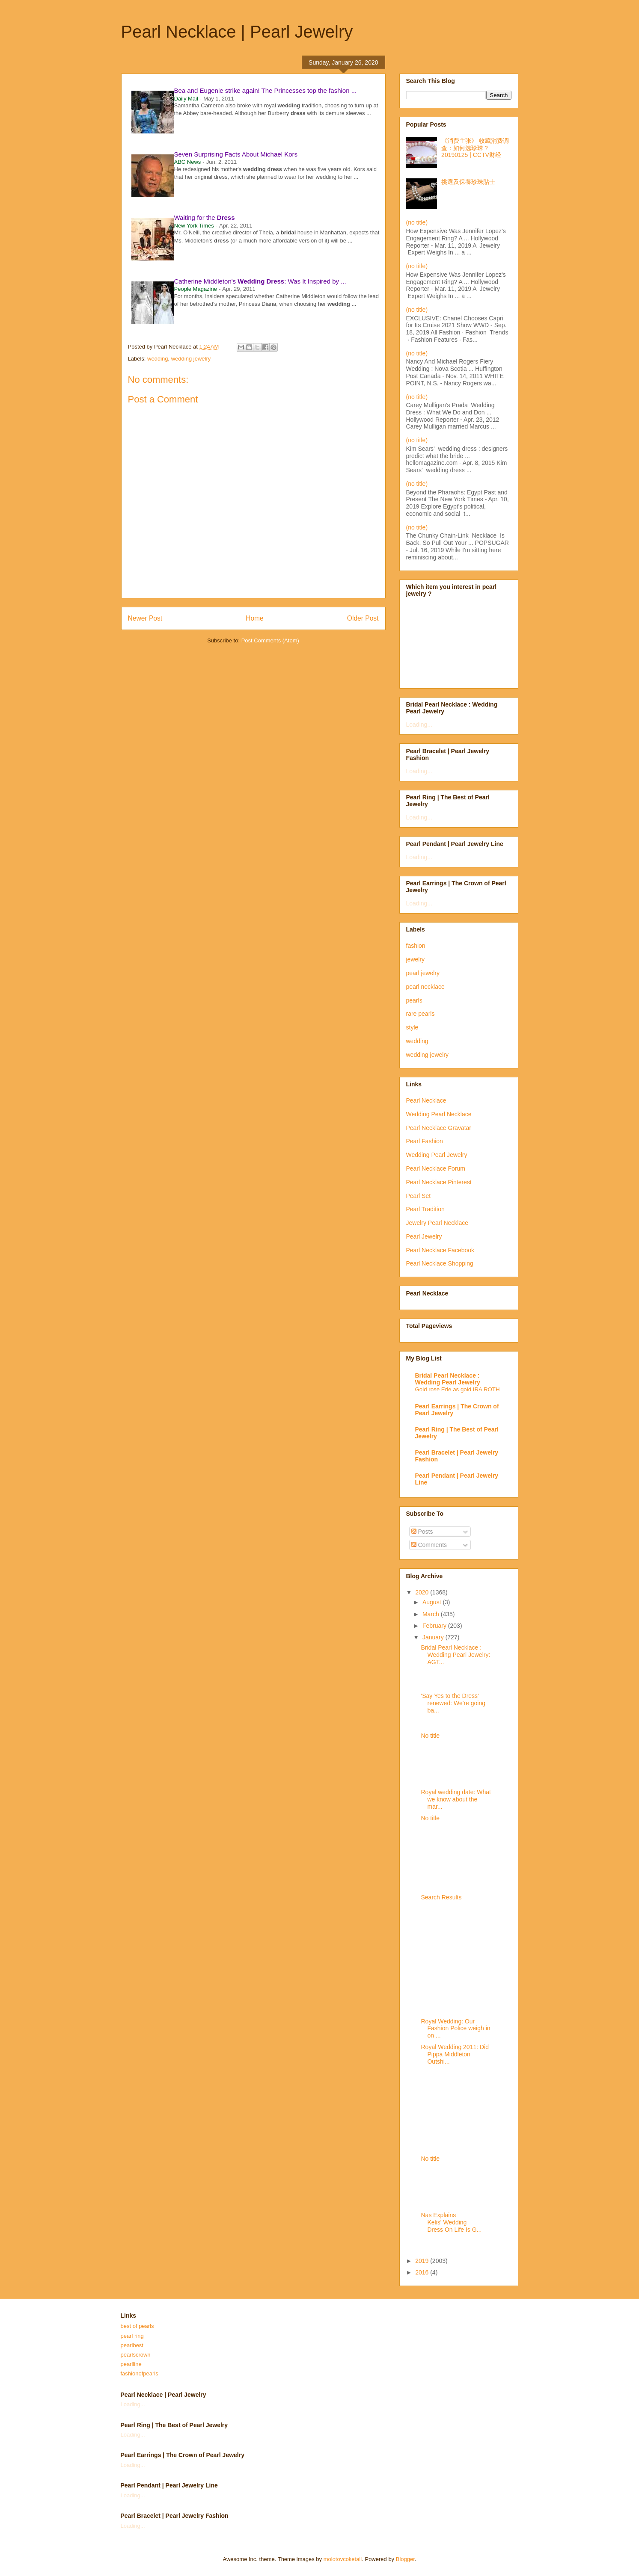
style (412, 1027)
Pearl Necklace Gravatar (439, 1127)
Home (255, 618)
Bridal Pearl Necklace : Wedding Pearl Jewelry (447, 1379)
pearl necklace (425, 986)
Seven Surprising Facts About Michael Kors (235, 154)
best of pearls (137, 2326)
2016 (422, 2272)
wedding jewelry (191, 358)
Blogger (405, 2559)
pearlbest (132, 2345)
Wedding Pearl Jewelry (436, 1154)
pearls (414, 1000)
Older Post (363, 618)
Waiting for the (204, 217)
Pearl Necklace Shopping (439, 1263)
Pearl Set (418, 1195)
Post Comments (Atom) (270, 640)
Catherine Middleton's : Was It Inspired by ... (260, 281)
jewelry (415, 959)
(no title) (417, 222)
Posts (422, 1531)
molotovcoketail (343, 2559)
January (434, 1637)
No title (430, 1735)
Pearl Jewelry (424, 1236)
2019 (422, 2260)
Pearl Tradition (425, 1209)
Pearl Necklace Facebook (440, 1250)
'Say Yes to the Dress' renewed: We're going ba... (453, 1703)
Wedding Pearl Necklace (439, 1114)
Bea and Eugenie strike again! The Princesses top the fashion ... (265, 90)
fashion (415, 945)
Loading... (419, 724)
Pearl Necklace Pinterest (439, 1182)
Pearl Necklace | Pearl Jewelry (237, 31)
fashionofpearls (139, 2373)
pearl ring (132, 2336)
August (432, 1602)
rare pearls (420, 1013)
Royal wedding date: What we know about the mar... (455, 1799)
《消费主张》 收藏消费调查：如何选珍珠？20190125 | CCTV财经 (475, 148)
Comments (429, 1544)
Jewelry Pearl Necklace (437, 1222)
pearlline (131, 2364)
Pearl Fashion (424, 1141)
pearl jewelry (423, 973)
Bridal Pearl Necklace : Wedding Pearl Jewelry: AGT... (455, 1654)
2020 (422, 1592)
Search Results (441, 1897)
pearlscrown (136, 2354)
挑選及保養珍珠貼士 (468, 181)
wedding (157, 358)
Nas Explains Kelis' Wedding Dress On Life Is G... (451, 2222)
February (435, 1625)
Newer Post (145, 618)
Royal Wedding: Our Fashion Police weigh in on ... (455, 2028)
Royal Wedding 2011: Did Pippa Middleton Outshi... (455, 2054)
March (431, 1614)
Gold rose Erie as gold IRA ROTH (457, 1389)
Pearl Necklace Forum (436, 1168)
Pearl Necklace (426, 1100)
